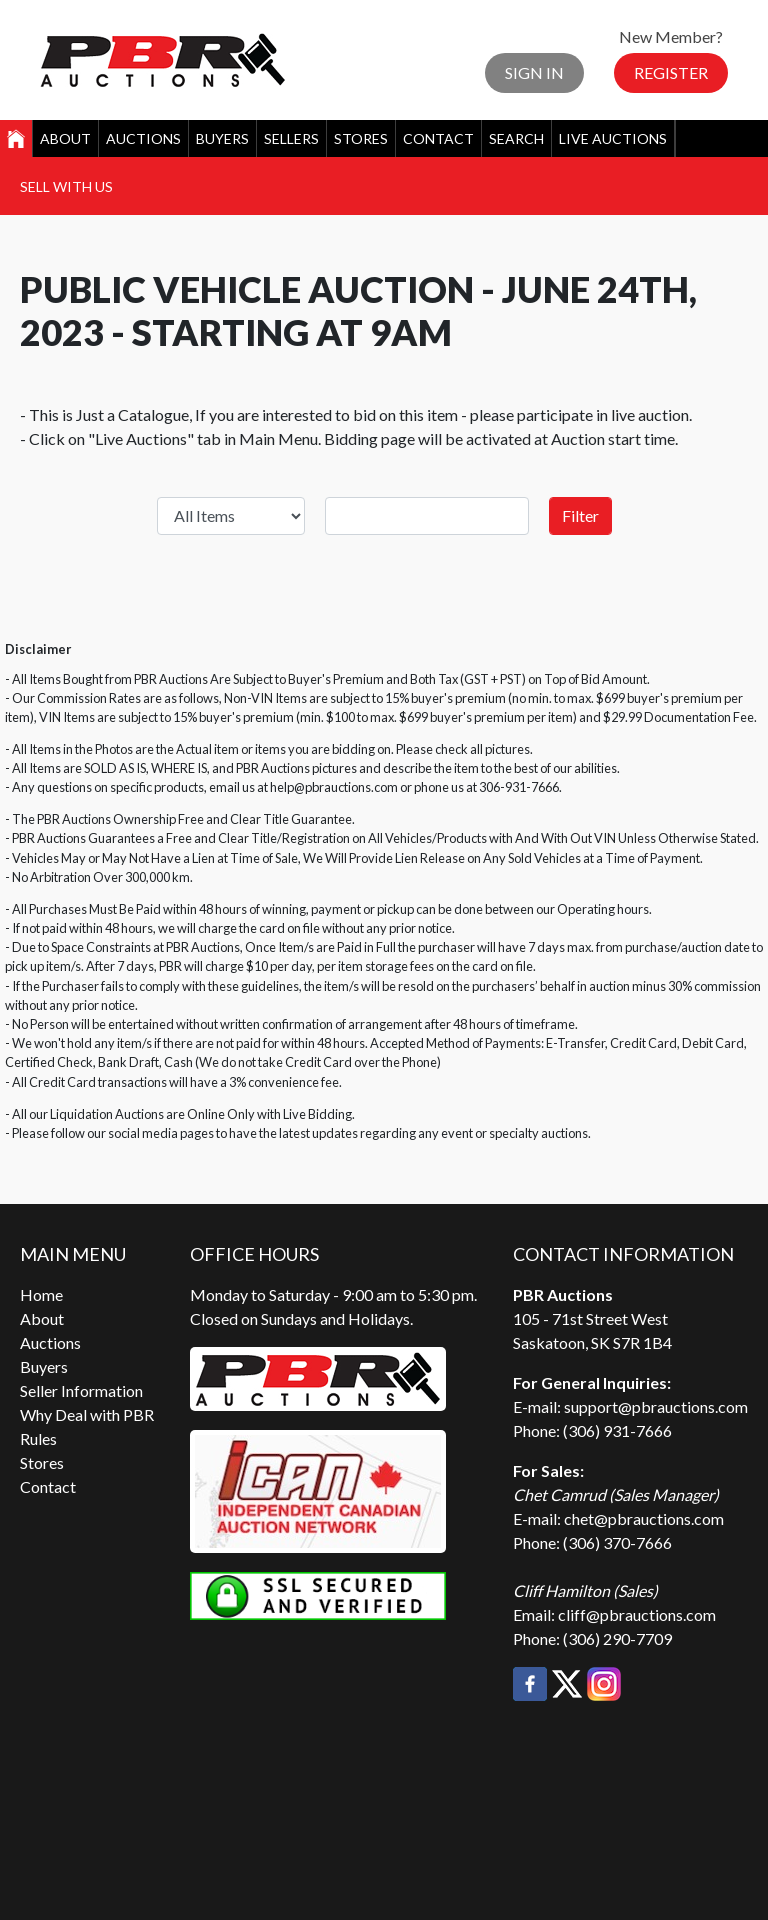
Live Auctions (613, 138)
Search (516, 138)
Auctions (143, 138)
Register (671, 72)
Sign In (534, 72)
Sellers (291, 138)
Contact (438, 138)
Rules (38, 1438)
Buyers (222, 138)
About (65, 138)
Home (41, 1294)
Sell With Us (66, 186)
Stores (361, 138)
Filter (580, 515)
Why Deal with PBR (87, 1414)
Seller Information (81, 1390)
